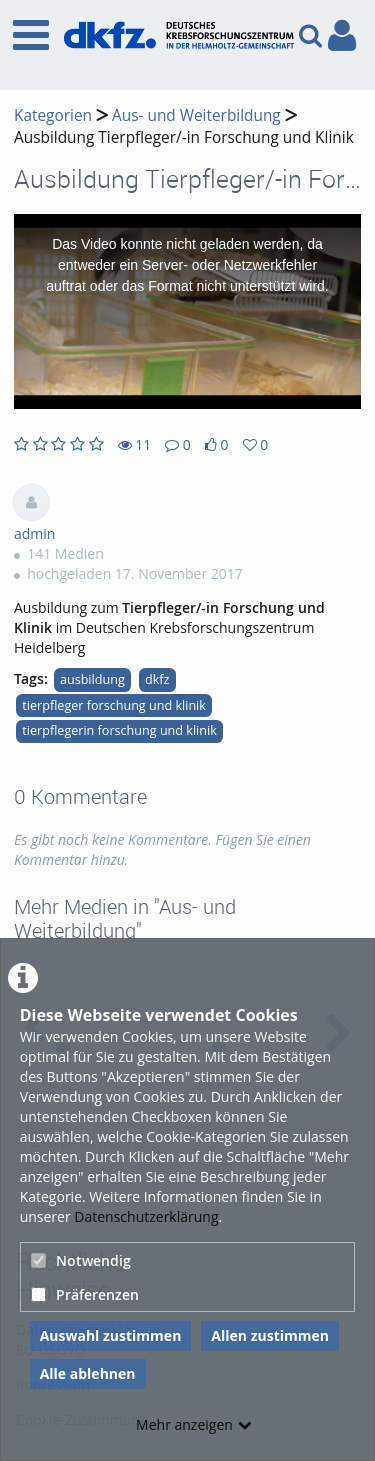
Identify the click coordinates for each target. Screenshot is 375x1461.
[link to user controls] (342, 35)
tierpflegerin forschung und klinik (119, 730)
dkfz (157, 679)
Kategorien (53, 115)
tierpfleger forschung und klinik (114, 705)
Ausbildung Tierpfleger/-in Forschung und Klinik (184, 137)
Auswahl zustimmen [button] (111, 1335)
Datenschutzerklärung (146, 1216)
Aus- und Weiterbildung (196, 115)
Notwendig (81, 1260)
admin (34, 533)
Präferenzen (85, 1294)
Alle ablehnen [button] (88, 1373)
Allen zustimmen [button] (270, 1335)
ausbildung (92, 679)
